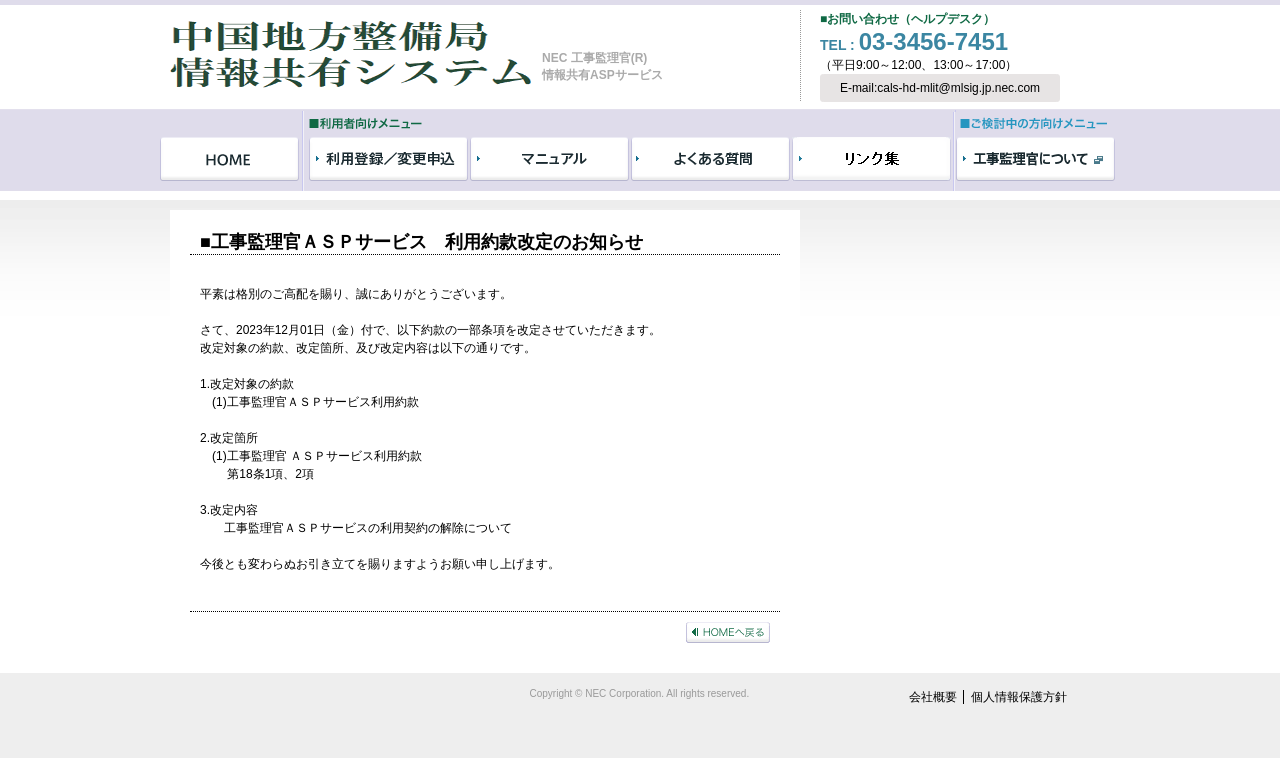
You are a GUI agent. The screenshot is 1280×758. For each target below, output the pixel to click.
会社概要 (933, 697)
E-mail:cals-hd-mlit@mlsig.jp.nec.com (940, 88)
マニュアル (549, 159)
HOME (229, 159)
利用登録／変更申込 (388, 159)
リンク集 (871, 159)
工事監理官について (1035, 159)
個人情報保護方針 (1019, 697)
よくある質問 (710, 159)
